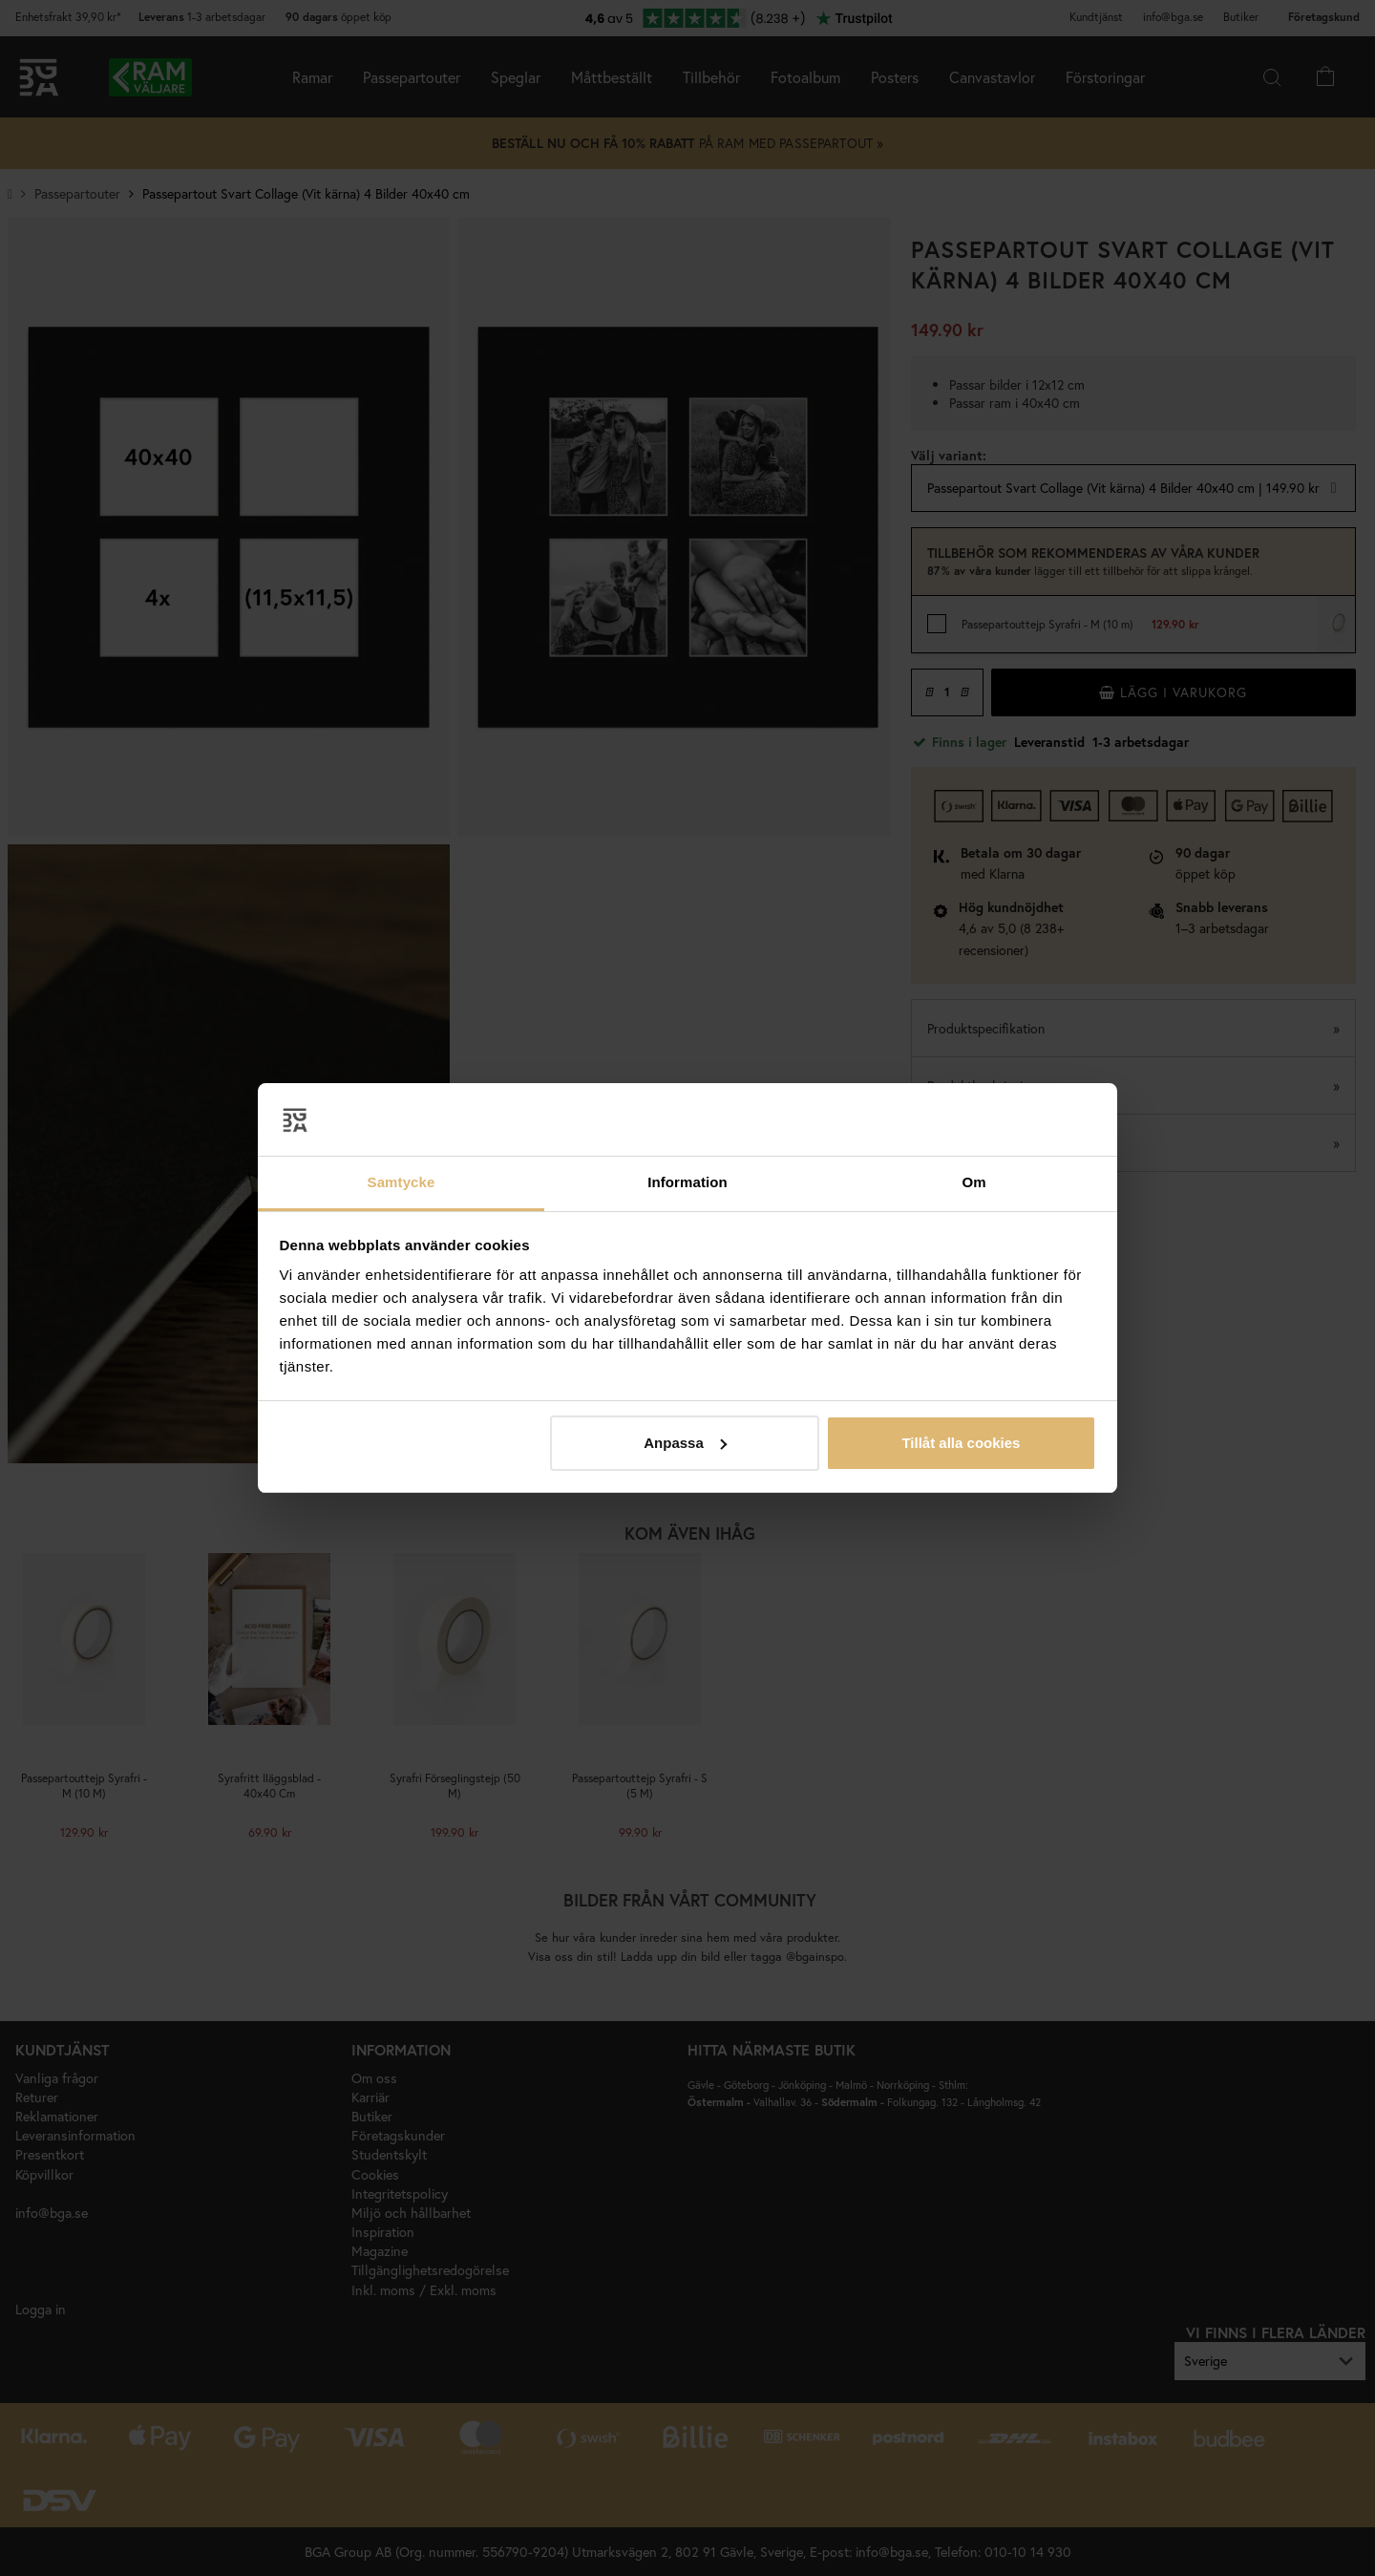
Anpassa (685, 1443)
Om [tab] (973, 1182)
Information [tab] (687, 1182)
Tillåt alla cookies (960, 1443)
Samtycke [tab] (401, 1182)
